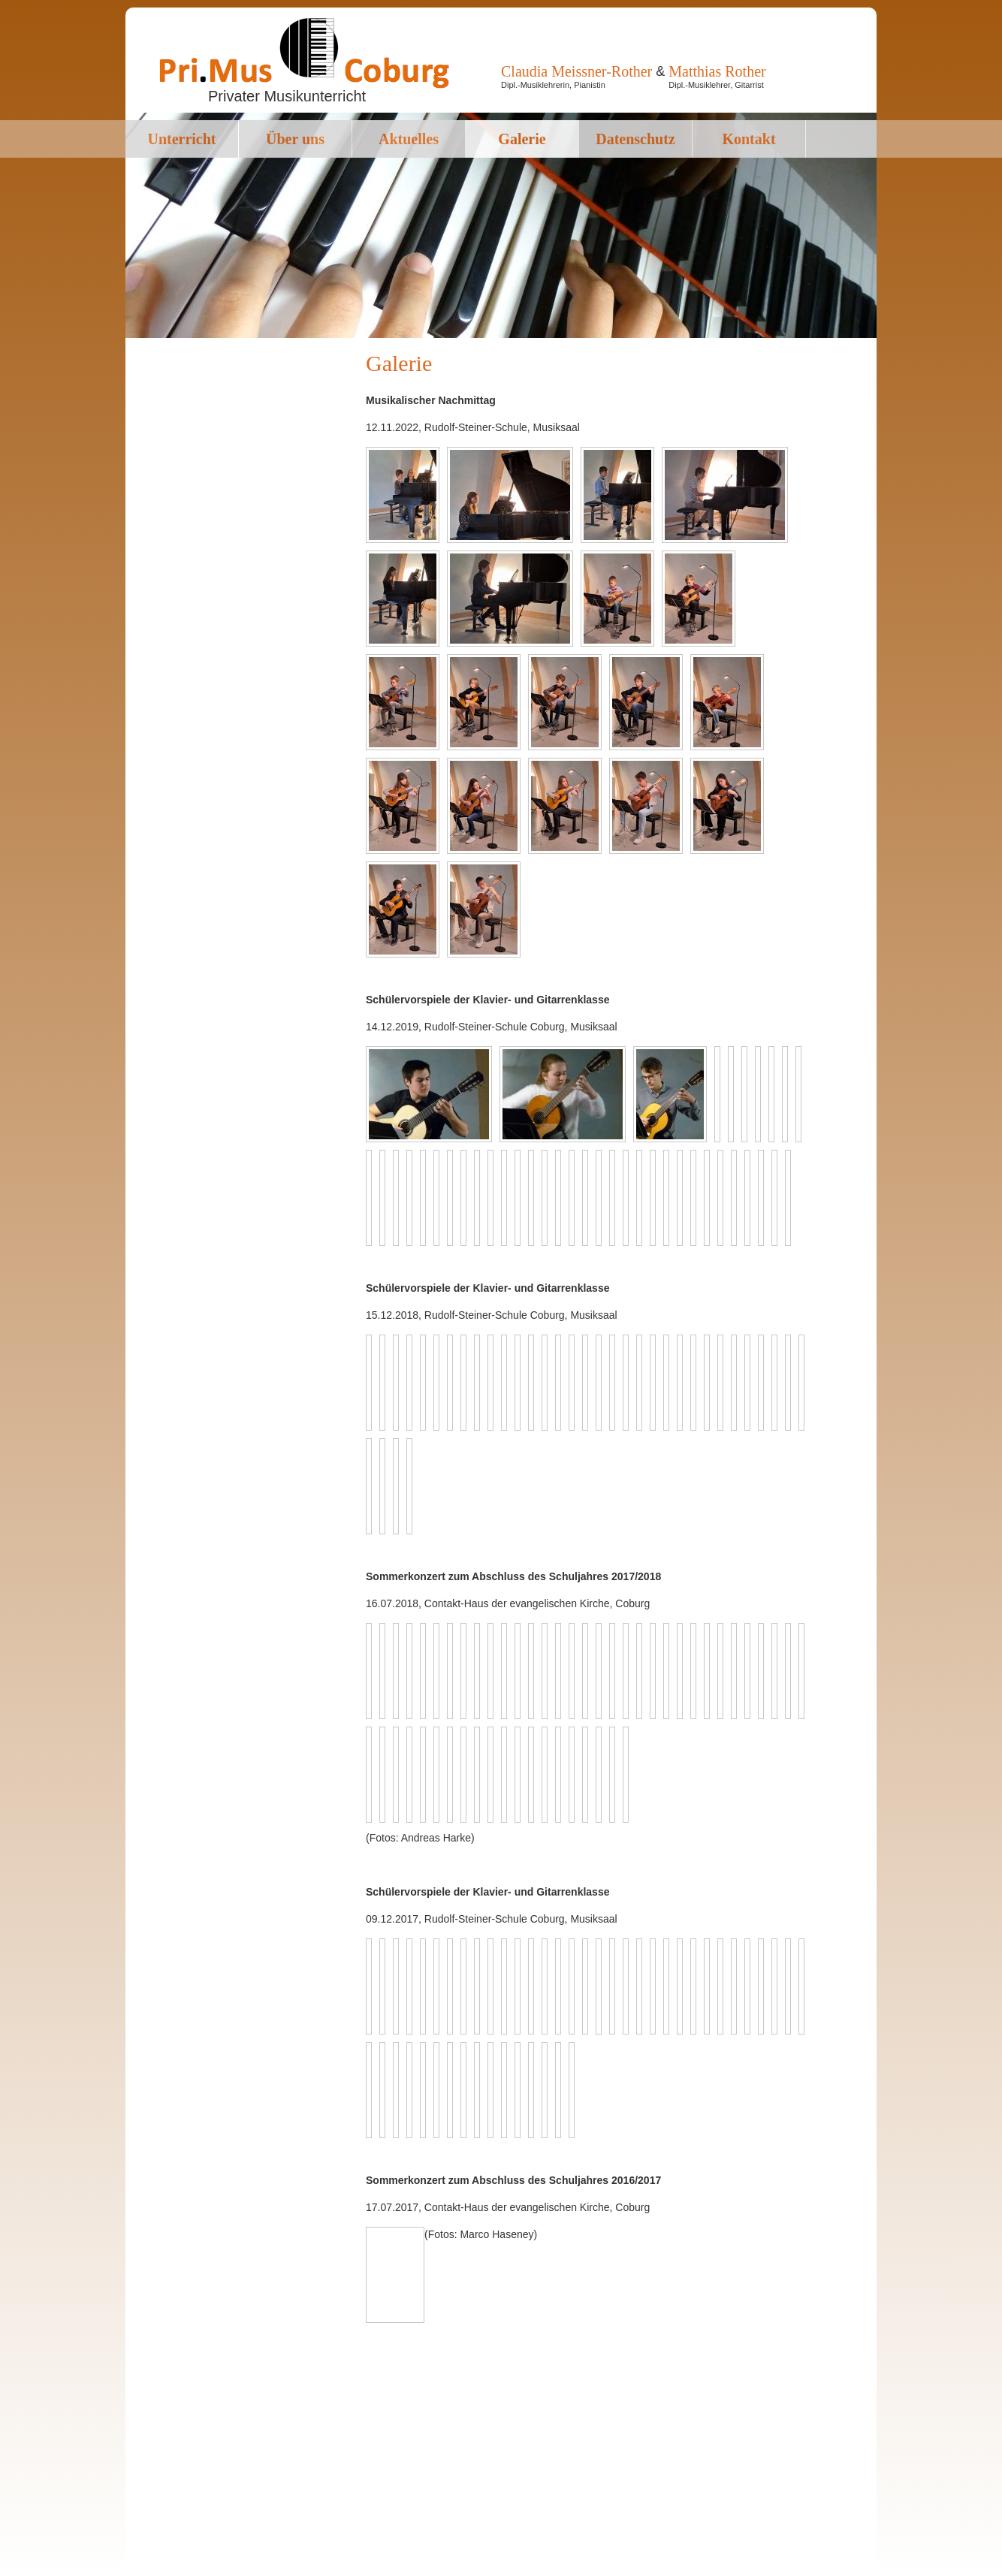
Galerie (521, 139)
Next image (391, 2240)
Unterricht (181, 139)
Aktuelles (409, 139)
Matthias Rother (717, 71)
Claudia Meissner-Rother (576, 71)
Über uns (295, 139)
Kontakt (748, 139)
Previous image (376, 2240)
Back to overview (410, 2275)
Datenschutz (635, 139)
